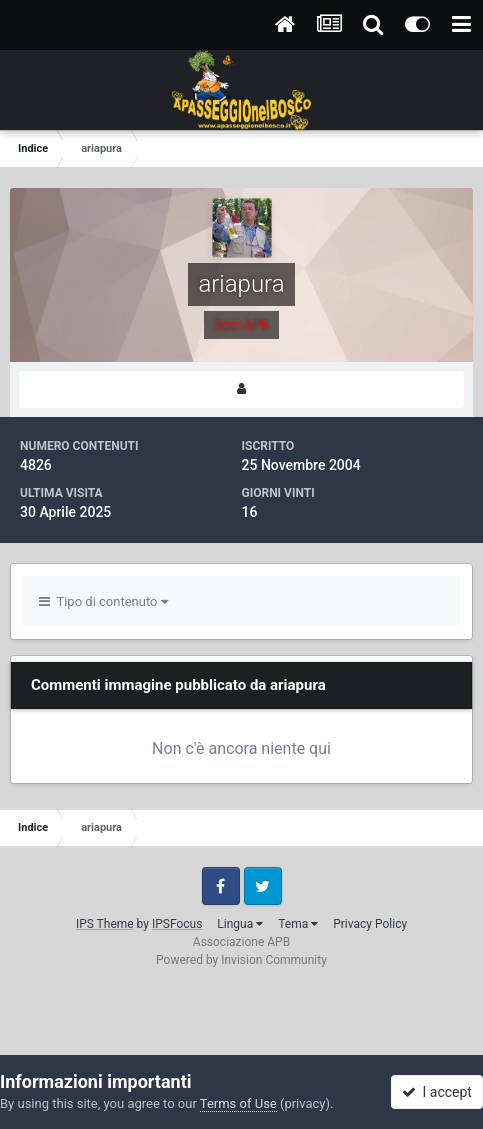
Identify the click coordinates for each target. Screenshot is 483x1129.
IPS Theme (105, 924)
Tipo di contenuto (103, 601)
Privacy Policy (370, 924)
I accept (437, 1092)
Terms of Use (238, 1103)
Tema (298, 924)
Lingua (240, 924)
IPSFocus (177, 924)
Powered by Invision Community (241, 960)
